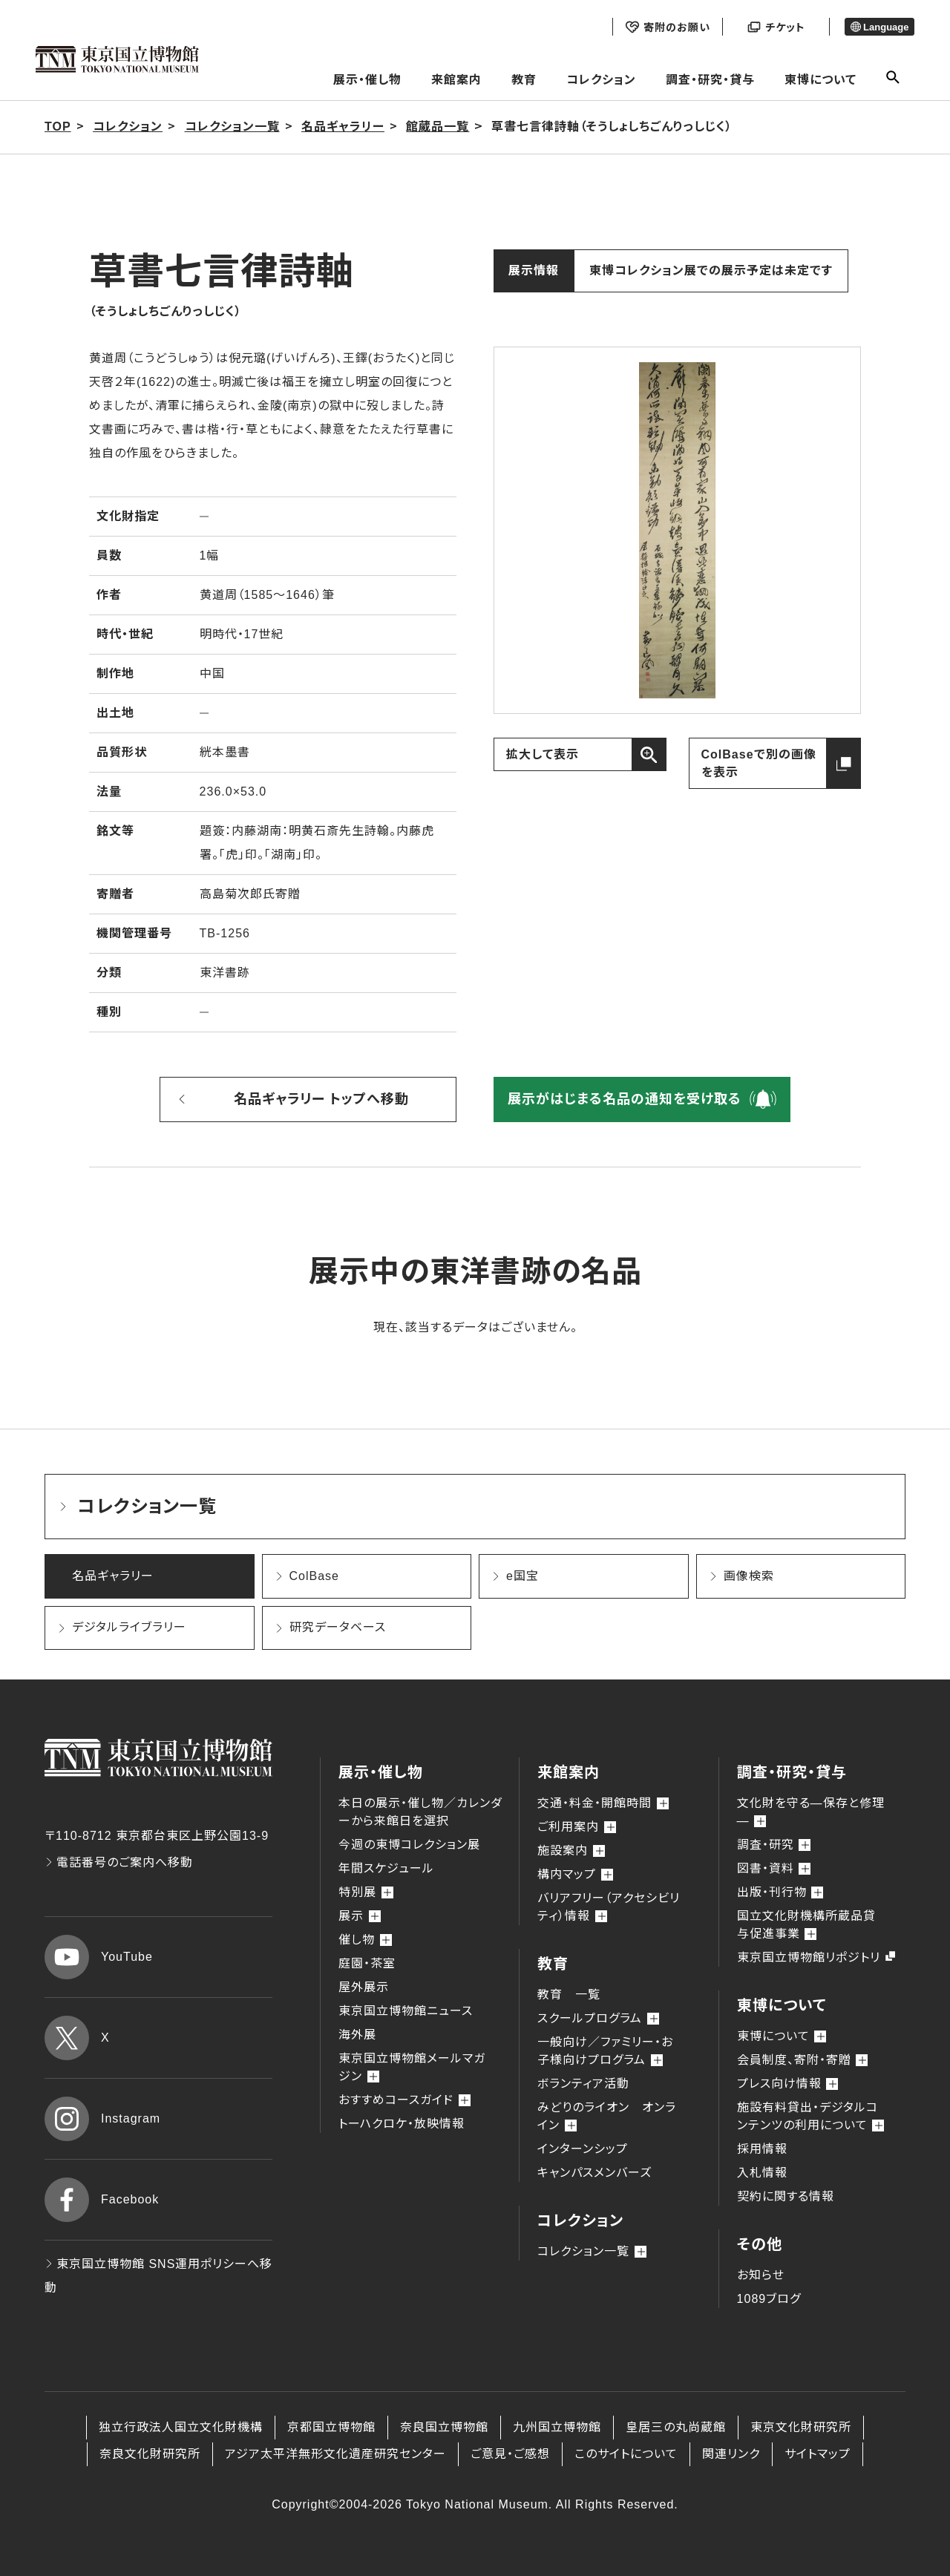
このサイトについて (626, 2454)
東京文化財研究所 (800, 2427)
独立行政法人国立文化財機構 (181, 2427)
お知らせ (760, 2275)
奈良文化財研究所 (149, 2454)
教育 (524, 79)
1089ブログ (769, 2298)
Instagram (102, 2119)
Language (880, 27)
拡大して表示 (542, 754)
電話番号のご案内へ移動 (119, 1862)
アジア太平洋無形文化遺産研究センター (335, 2454)
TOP (58, 126)
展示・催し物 (367, 79)
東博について (820, 79)
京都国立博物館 (331, 2427)
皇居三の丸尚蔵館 (676, 2427)
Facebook (102, 2199)
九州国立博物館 (557, 2427)
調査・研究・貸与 (710, 79)
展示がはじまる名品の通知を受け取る (624, 1099)
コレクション (601, 79)
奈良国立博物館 (444, 2427)
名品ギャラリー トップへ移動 (321, 1099)
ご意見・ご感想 (510, 2454)
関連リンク (731, 2454)
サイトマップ (817, 2454)
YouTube (99, 1957)
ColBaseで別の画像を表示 (758, 763)
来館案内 (456, 79)
